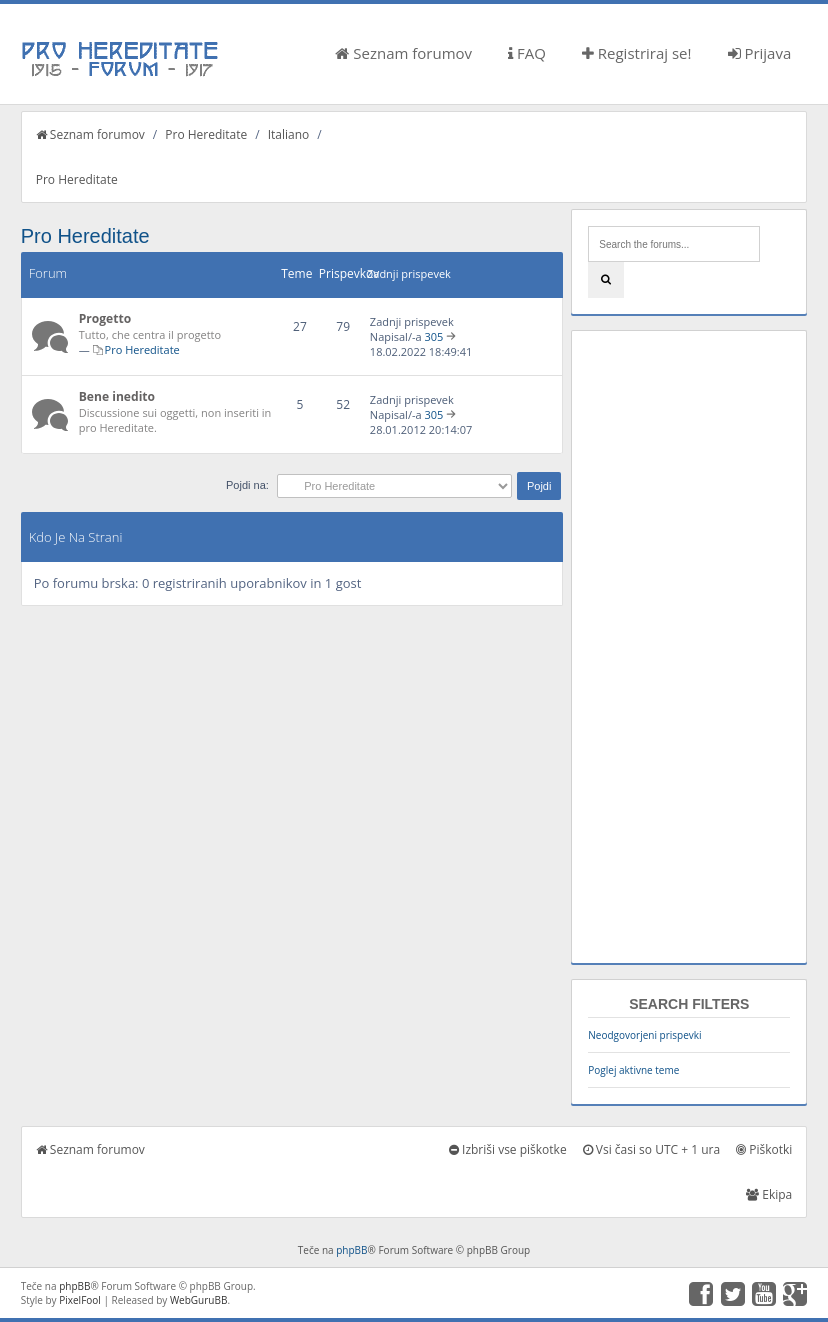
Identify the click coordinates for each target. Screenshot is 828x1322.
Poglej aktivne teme (633, 1070)
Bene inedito (117, 396)
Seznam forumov (403, 53)
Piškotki (764, 1149)
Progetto (105, 318)
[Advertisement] (689, 647)
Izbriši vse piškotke (508, 1149)
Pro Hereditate (206, 134)
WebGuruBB (199, 1300)
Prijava (760, 53)
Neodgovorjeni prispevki (644, 1035)
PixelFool (80, 1300)
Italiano (289, 134)
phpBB (351, 1250)
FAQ (527, 53)
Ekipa (769, 1194)
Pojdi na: (247, 485)
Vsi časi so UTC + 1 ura (651, 1149)
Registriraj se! (637, 53)
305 (433, 336)
